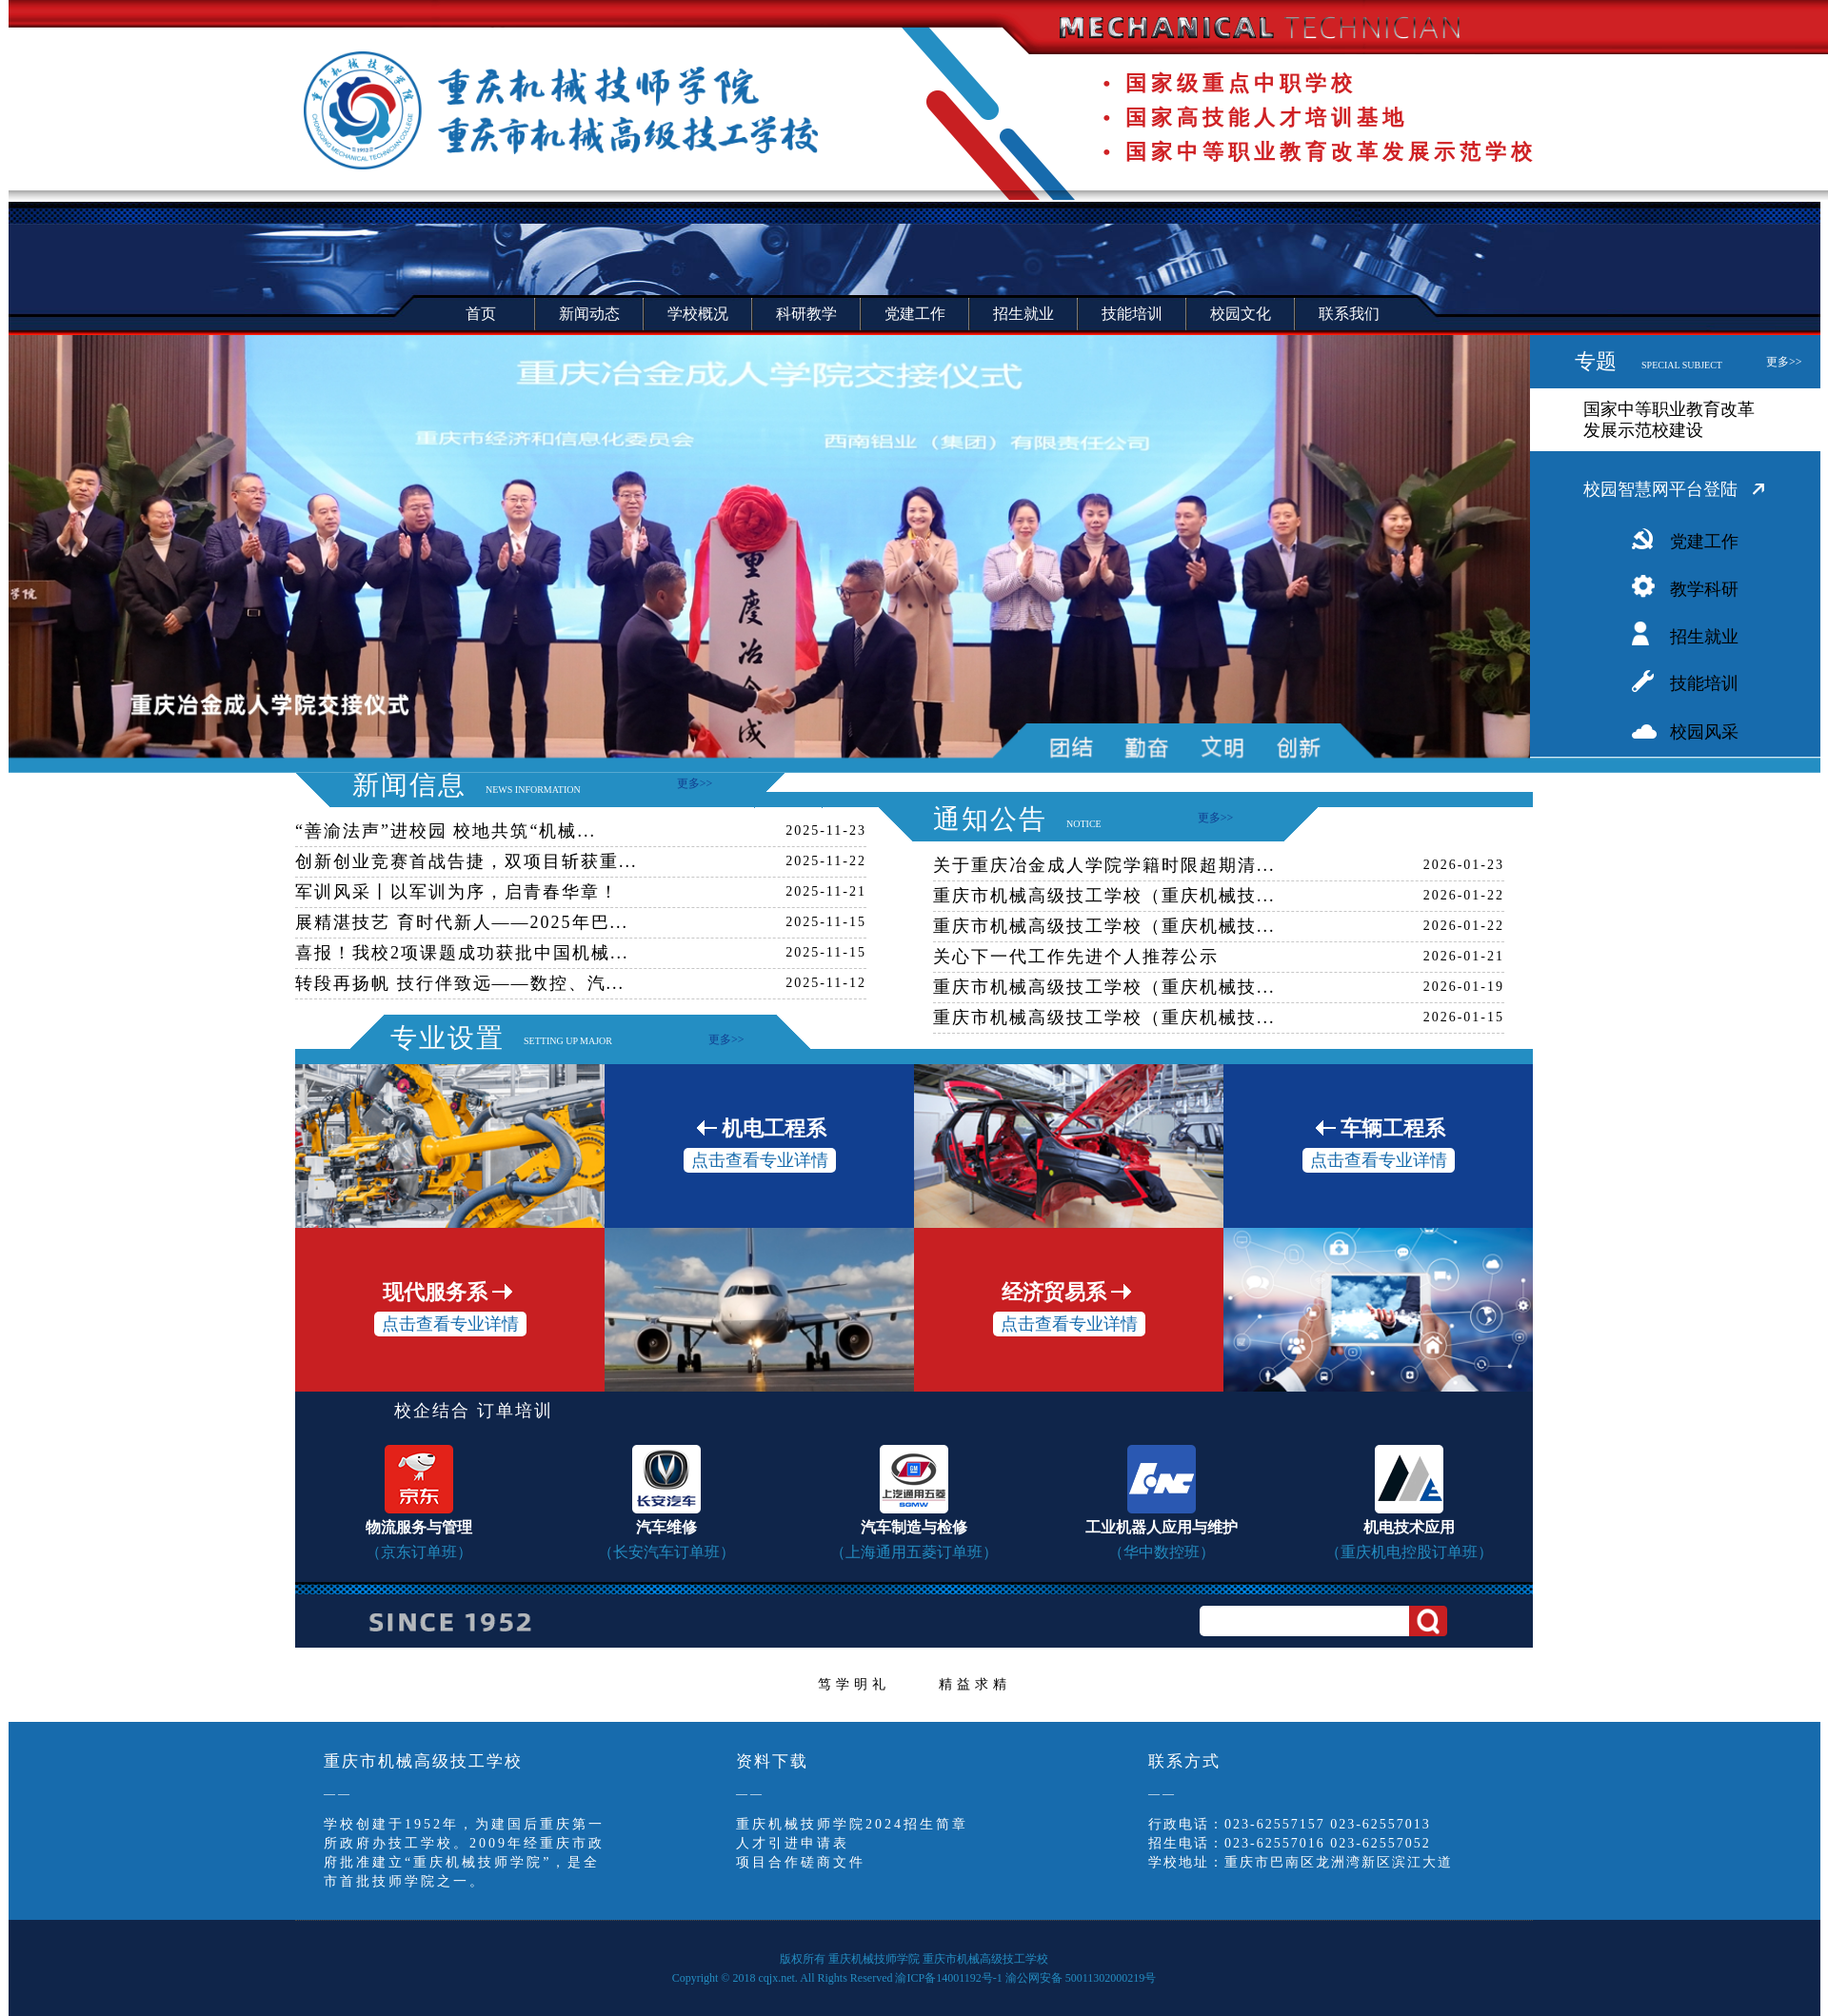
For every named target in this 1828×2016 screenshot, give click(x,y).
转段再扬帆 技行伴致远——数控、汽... (460, 983)
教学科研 (1704, 589)
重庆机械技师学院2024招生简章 (852, 1824)
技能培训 (1704, 683)
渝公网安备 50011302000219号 (1081, 1978)
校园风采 (1704, 731)
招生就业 (1704, 636)
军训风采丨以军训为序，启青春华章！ (457, 891)
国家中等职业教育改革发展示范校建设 (1669, 420)
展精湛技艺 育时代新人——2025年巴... (461, 922)
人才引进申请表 (792, 1843)
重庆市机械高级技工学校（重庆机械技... (1104, 895)
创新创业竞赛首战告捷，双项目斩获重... (466, 861)
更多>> (1784, 361)
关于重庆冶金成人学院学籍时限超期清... (1104, 865)
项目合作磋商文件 (800, 1862)
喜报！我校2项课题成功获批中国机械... (462, 952)
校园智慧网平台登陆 (1660, 489)
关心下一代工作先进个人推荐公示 (1076, 956)
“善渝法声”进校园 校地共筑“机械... (445, 830)
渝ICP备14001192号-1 (948, 1978)
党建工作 (1704, 541)
